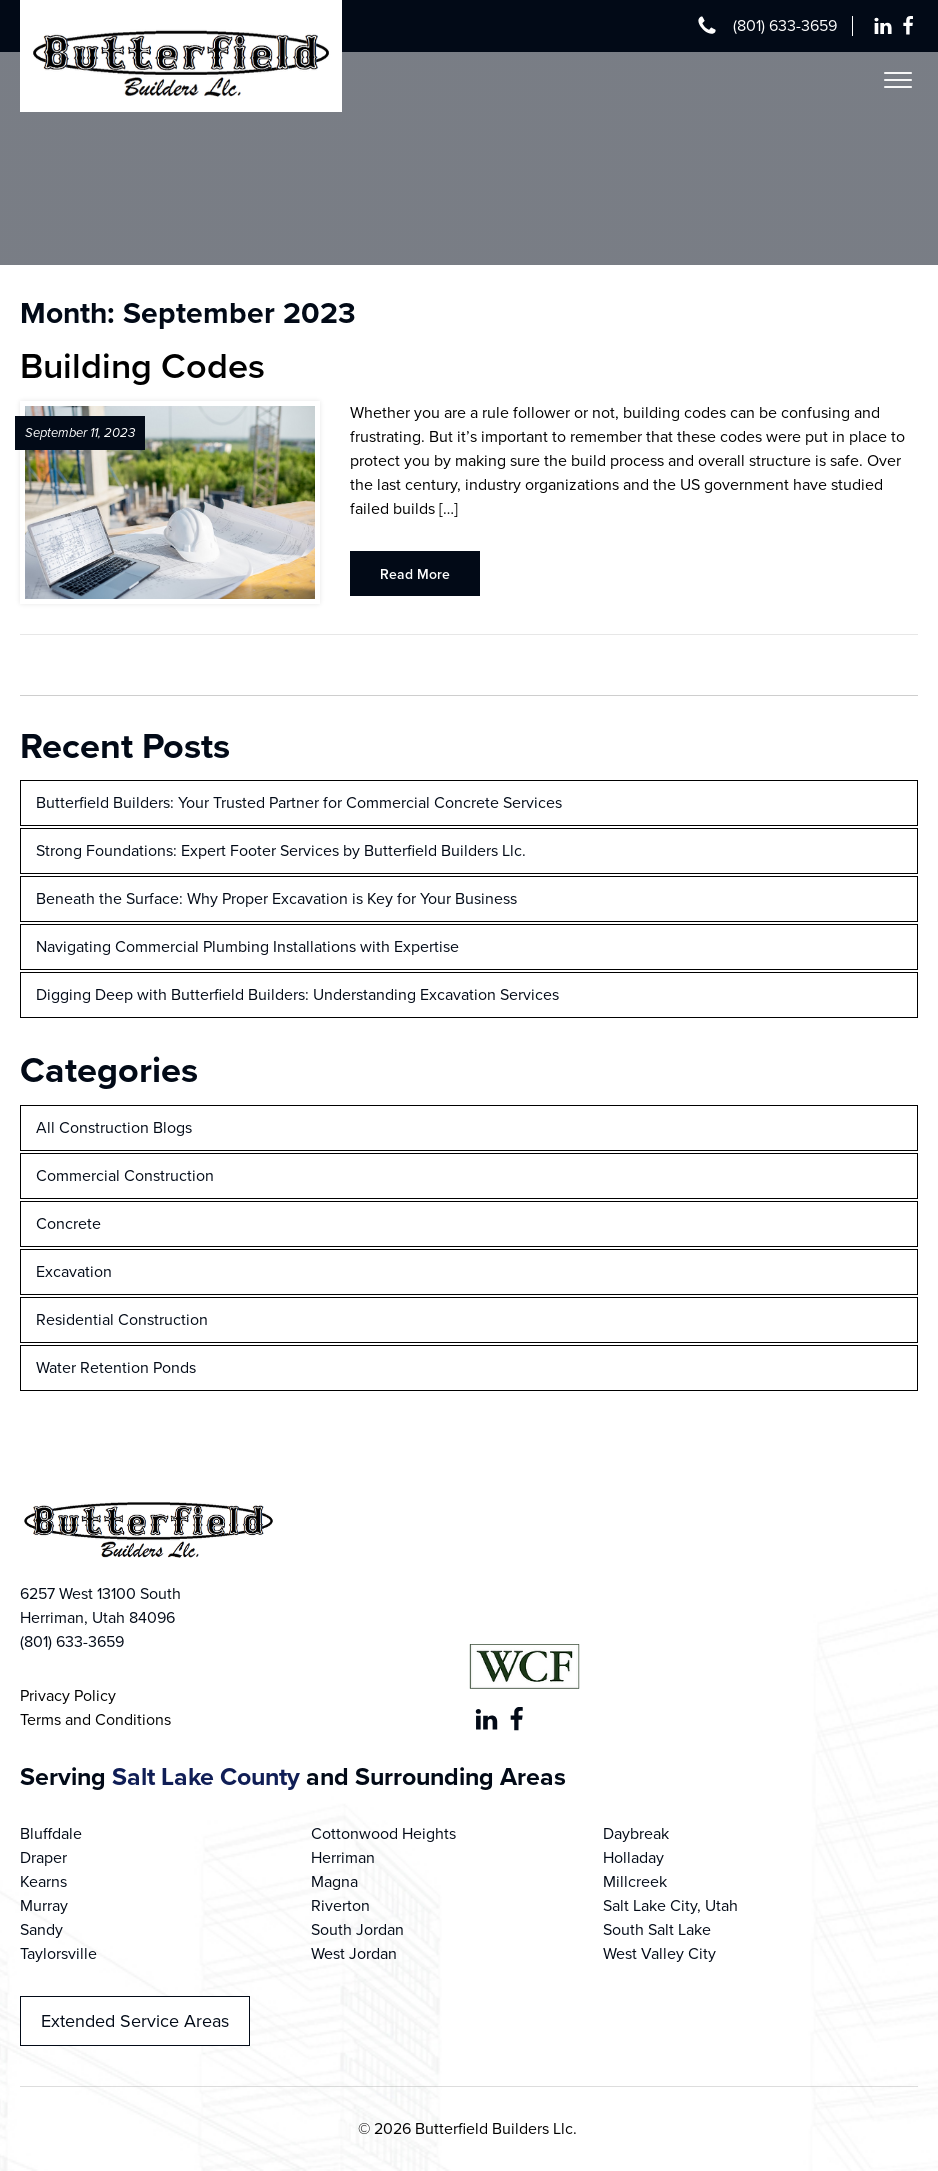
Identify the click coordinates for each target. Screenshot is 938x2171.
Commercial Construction (125, 1175)
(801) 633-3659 (785, 25)
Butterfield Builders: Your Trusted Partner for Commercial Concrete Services (299, 802)
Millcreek (635, 1881)
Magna (334, 1881)
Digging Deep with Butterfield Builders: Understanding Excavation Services (297, 994)
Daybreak (636, 1833)
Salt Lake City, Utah (670, 1905)
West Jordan (354, 1953)
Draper (43, 1857)
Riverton (340, 1905)
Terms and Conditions (95, 1719)
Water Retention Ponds (116, 1367)
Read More (415, 574)
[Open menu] (898, 80)
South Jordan (357, 1929)
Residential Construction (122, 1319)
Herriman (343, 1857)
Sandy (41, 1929)
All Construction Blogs (114, 1127)
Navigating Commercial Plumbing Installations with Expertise (247, 946)
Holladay (633, 1857)
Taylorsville (58, 1953)
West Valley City (659, 1953)
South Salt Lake (657, 1929)
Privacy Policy (68, 1695)
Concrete (68, 1223)
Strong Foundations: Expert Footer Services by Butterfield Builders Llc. (281, 850)
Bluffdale (51, 1833)
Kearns (43, 1881)
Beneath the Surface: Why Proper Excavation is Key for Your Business (276, 898)
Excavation (74, 1271)
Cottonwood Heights (383, 1833)
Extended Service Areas (135, 2021)
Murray (44, 1905)
